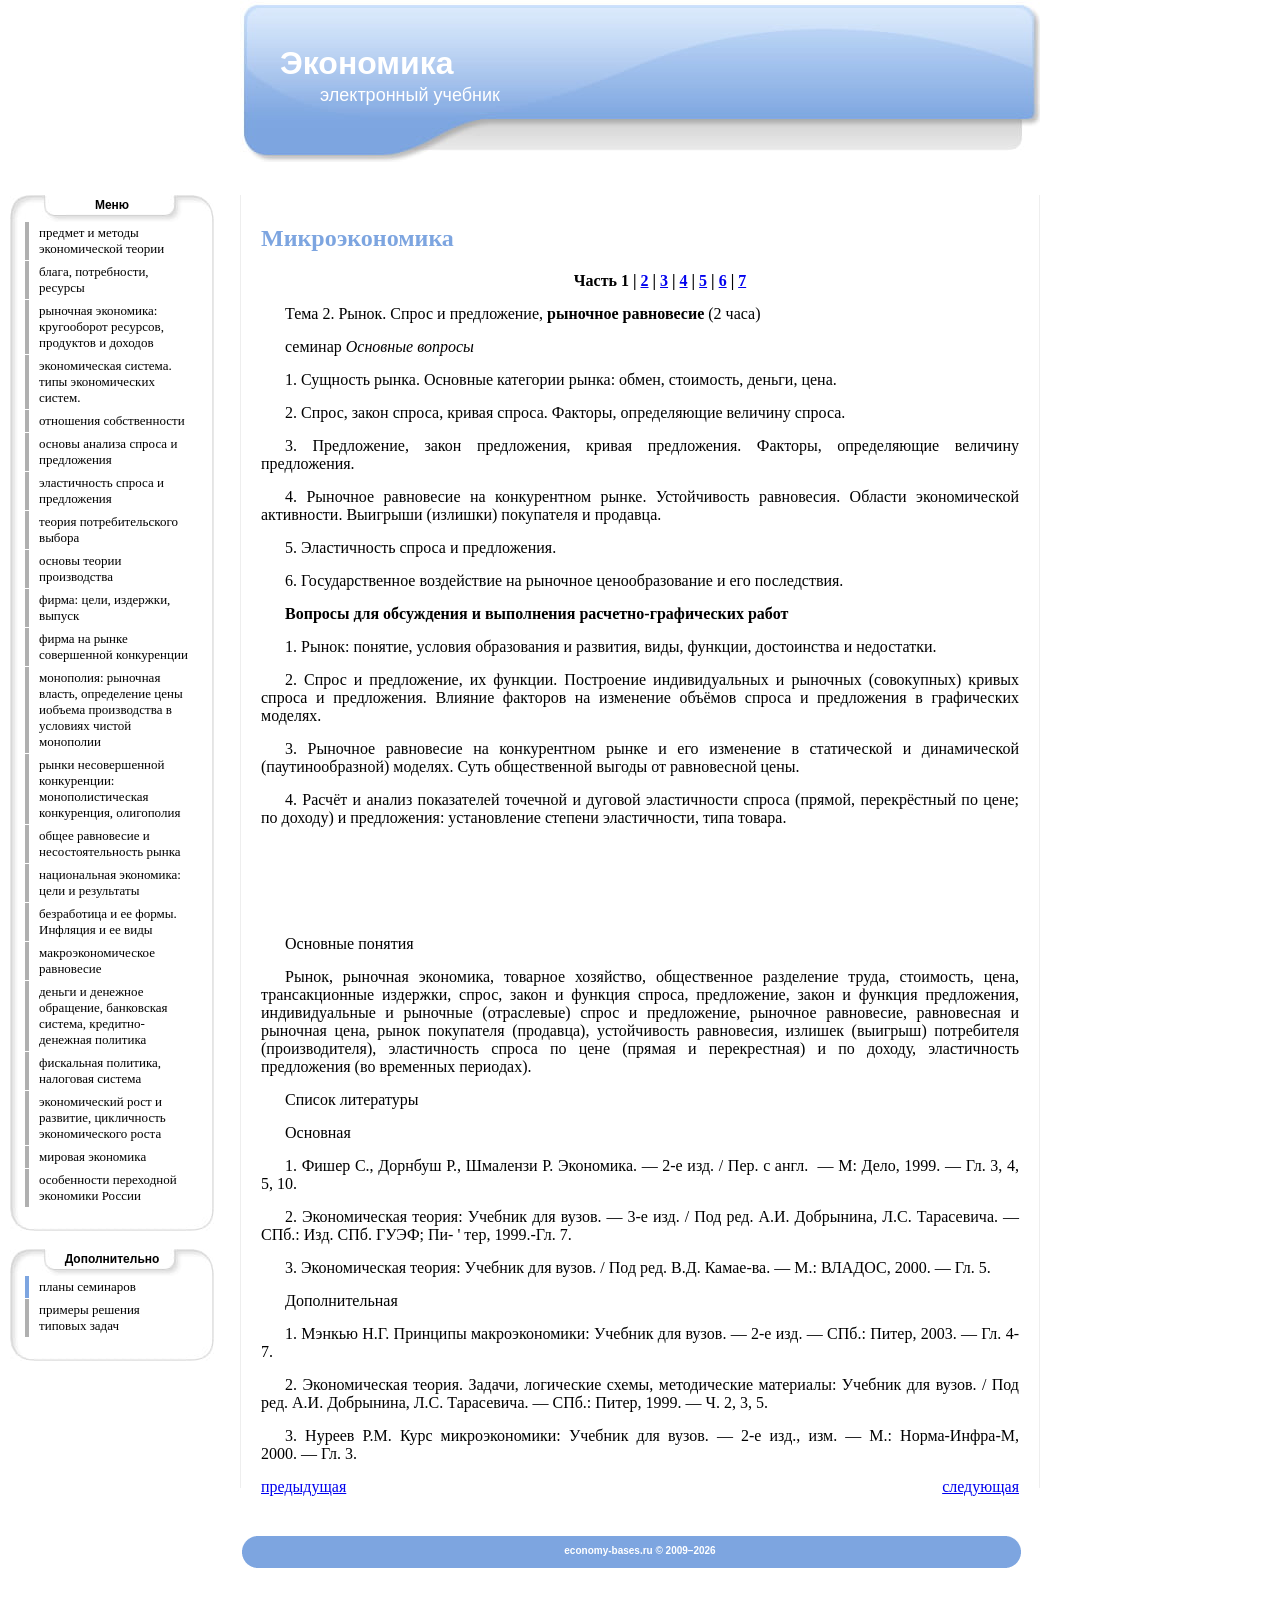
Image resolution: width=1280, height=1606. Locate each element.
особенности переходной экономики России (108, 1187)
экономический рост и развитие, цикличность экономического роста (102, 1117)
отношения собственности (112, 420)
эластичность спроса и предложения (101, 490)
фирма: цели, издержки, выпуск (104, 607)
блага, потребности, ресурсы (94, 279)
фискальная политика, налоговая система (100, 1070)
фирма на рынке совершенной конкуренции (113, 646)
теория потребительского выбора (108, 529)
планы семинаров (87, 1286)
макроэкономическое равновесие (97, 960)
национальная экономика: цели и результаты (110, 882)
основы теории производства (80, 568)
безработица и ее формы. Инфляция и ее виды (108, 921)
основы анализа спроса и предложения (108, 451)
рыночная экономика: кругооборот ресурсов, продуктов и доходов (101, 326)
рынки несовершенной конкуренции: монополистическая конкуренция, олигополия (109, 788)
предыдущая (303, 1486)
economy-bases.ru (608, 1550)
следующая (980, 1486)
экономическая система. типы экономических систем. (105, 381)
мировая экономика (92, 1156)
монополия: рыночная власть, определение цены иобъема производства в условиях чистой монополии (111, 709)
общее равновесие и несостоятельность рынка (110, 843)
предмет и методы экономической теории (101, 240)
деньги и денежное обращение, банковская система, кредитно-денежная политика (103, 1015)
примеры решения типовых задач (89, 1317)
